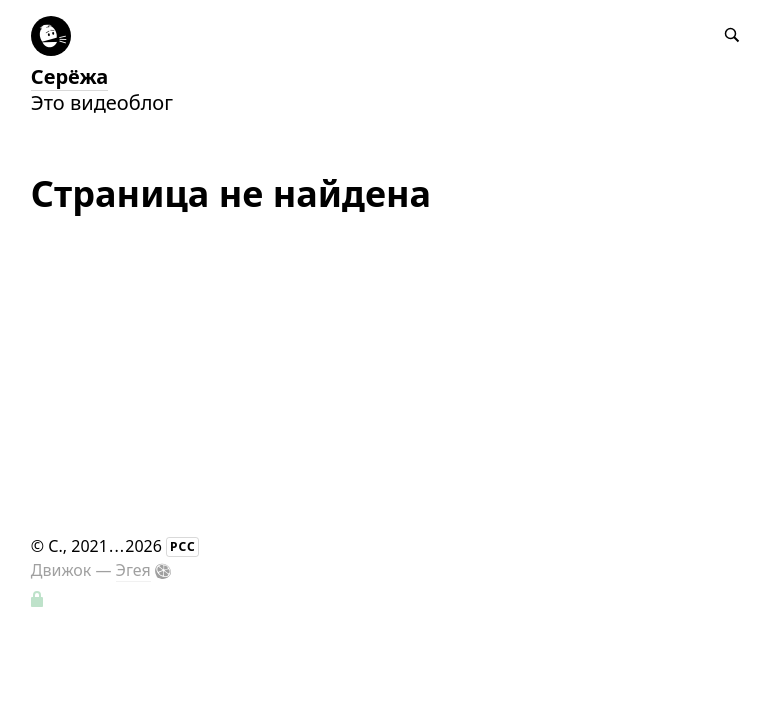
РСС (183, 546)
